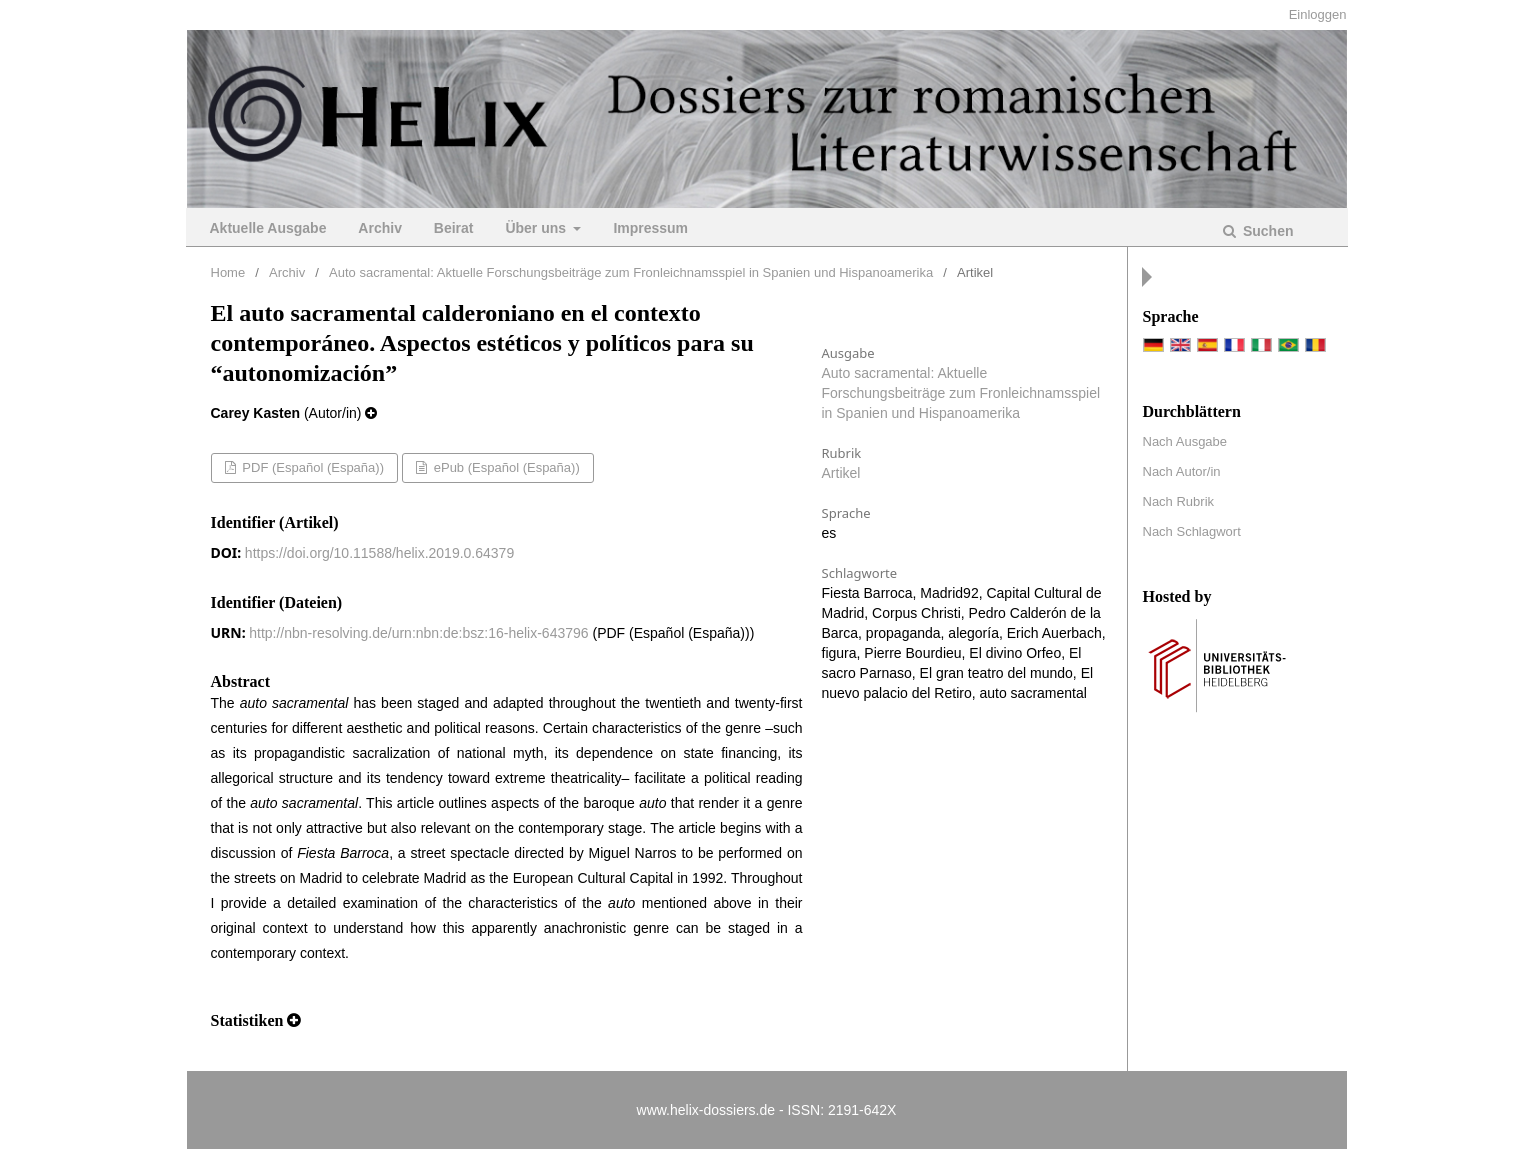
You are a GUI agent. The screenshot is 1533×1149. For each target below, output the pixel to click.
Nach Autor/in (1182, 471)
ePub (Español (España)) (505, 467)
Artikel (841, 473)
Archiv (380, 228)
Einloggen (1318, 14)
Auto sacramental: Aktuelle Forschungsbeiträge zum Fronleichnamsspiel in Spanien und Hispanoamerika (631, 272)
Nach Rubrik (1179, 501)
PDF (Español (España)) (311, 467)
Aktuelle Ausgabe (268, 228)
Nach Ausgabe (1185, 441)
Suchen (1266, 231)
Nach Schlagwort (1192, 531)
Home (228, 272)
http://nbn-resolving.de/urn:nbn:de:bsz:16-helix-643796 (418, 633)
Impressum (650, 228)
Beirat (454, 228)
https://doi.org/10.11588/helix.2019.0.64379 (379, 553)
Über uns (537, 228)
